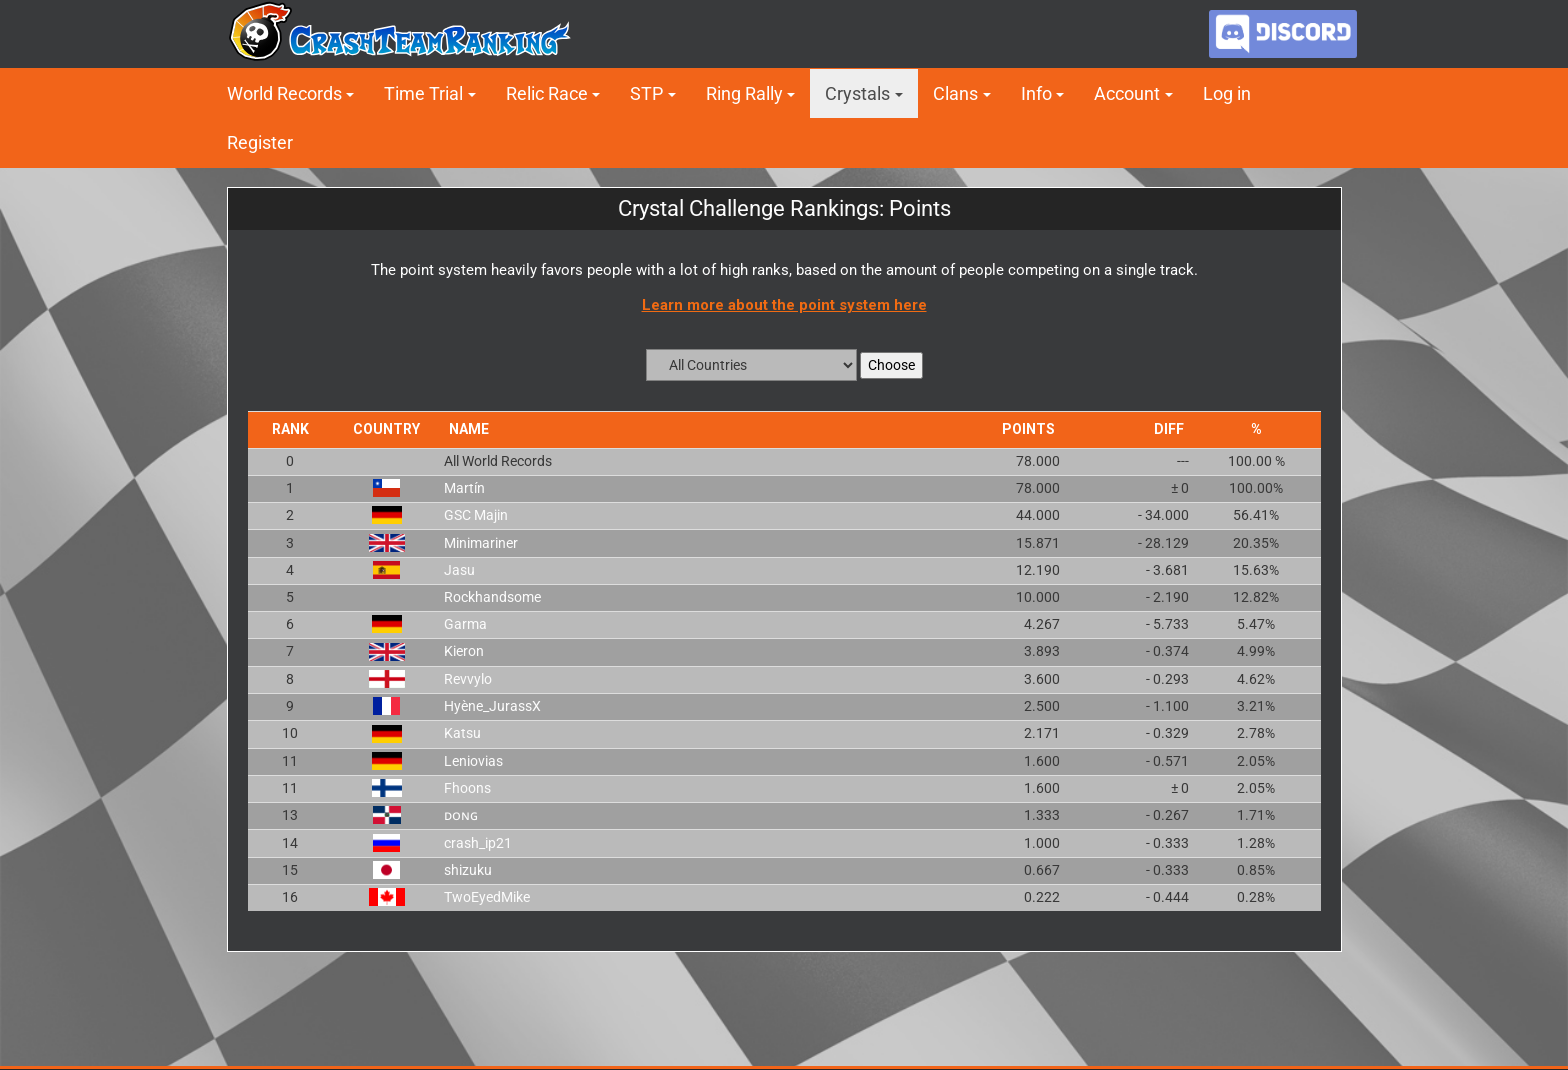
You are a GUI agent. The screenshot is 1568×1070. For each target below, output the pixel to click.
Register (260, 142)
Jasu (459, 570)
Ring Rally (744, 93)
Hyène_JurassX (492, 706)
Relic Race (547, 93)
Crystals (857, 93)
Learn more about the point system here (784, 305)
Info (1036, 93)
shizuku (468, 870)
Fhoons (467, 788)
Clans (955, 93)
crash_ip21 (478, 843)
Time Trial (423, 93)
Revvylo (468, 679)
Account (1127, 93)
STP (646, 93)
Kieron (464, 651)
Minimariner (481, 543)
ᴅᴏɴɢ (461, 815)
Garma (465, 624)
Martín (464, 488)
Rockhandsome (492, 597)
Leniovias (473, 761)
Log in (1227, 93)
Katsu (462, 733)
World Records (284, 93)
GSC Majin (476, 515)
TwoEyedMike (487, 897)
